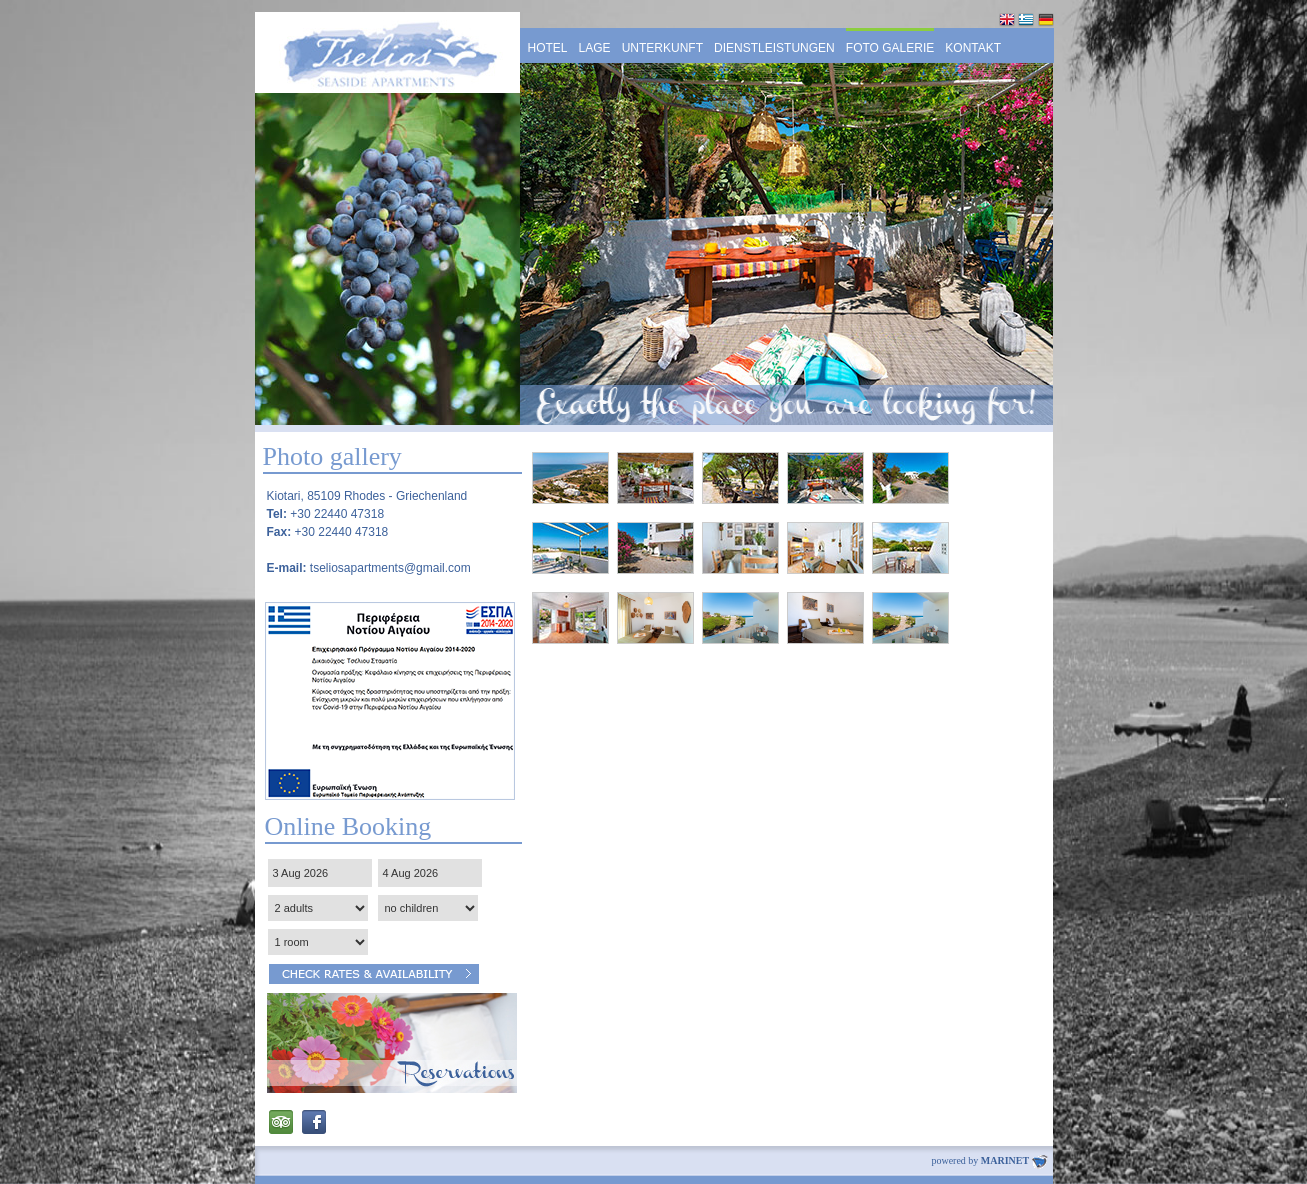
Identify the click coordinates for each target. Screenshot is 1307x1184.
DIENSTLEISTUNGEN (774, 48)
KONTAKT (973, 48)
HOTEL (548, 48)
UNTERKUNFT (662, 48)
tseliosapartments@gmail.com (390, 568)
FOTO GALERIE (890, 48)
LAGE (595, 48)
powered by (989, 1160)
